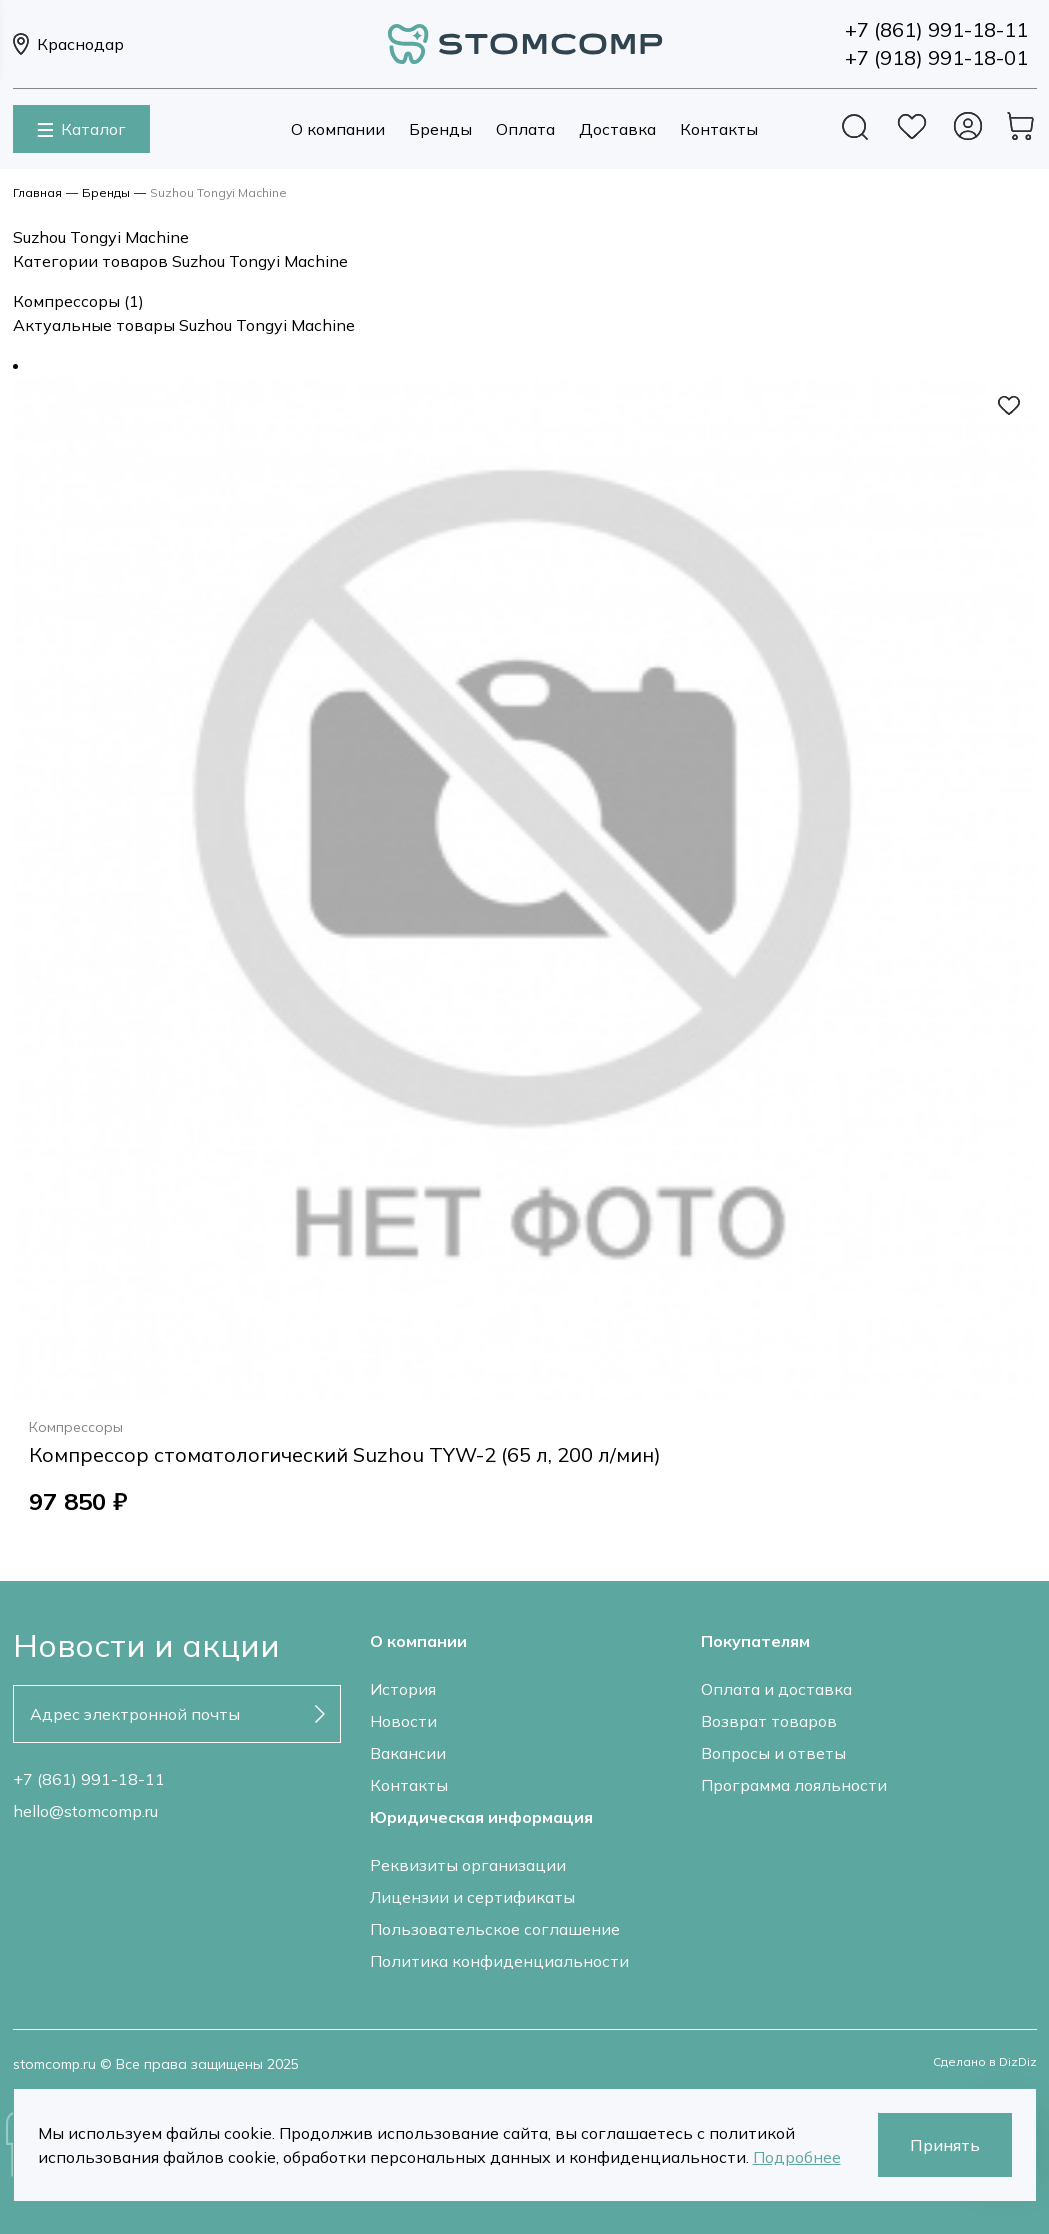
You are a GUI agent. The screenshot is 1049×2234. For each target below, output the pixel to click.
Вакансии (408, 1753)
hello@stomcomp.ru (85, 1811)
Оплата (525, 129)
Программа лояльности (794, 1785)
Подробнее (797, 2157)
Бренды (440, 129)
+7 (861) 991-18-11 (89, 1779)
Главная (37, 192)
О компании (338, 129)
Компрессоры (78, 301)
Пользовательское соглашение (495, 1929)
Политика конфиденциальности (499, 1961)
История (403, 1689)
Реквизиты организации (468, 1865)
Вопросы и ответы (773, 1753)
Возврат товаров (769, 1721)
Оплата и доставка (776, 1689)
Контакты (719, 129)
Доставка (617, 129)
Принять (945, 2145)
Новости (403, 1721)
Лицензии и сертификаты (472, 1897)
